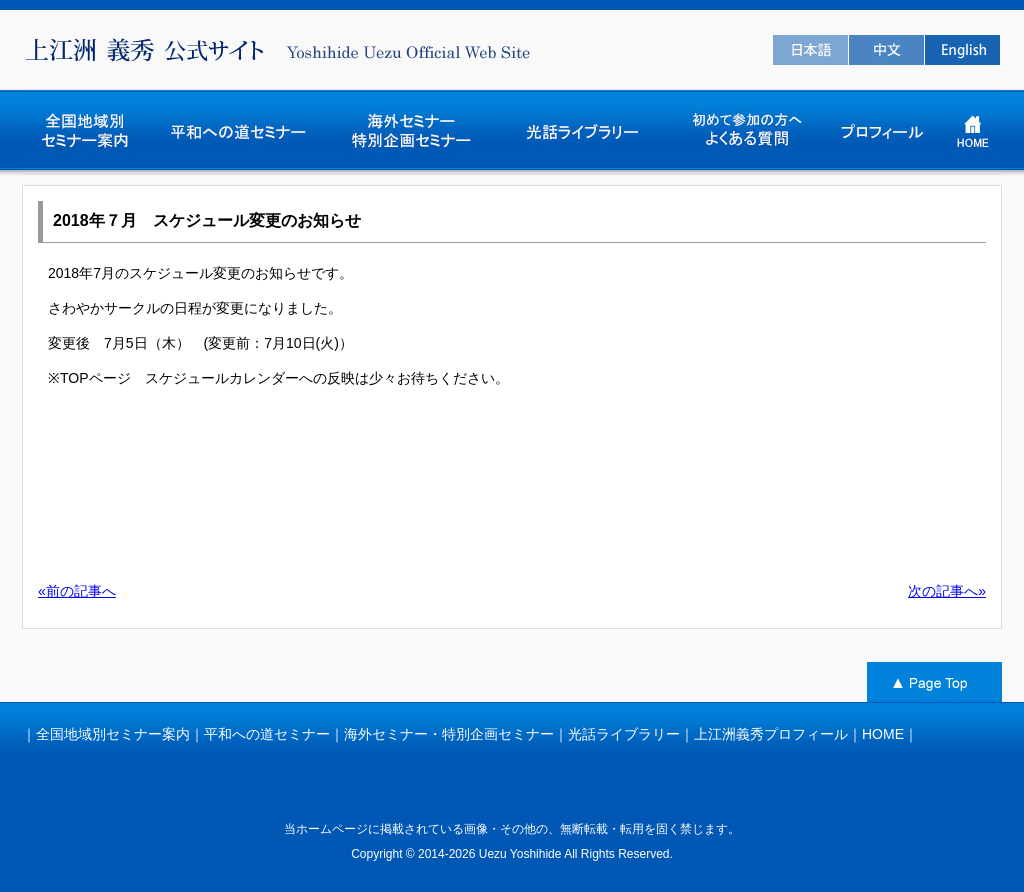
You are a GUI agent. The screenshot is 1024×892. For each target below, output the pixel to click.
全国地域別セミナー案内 (113, 734)
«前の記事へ (77, 591)
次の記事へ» (947, 591)
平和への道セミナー (267, 734)
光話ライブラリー (624, 734)
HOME (883, 734)
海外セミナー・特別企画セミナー (449, 734)
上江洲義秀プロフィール (771, 734)
